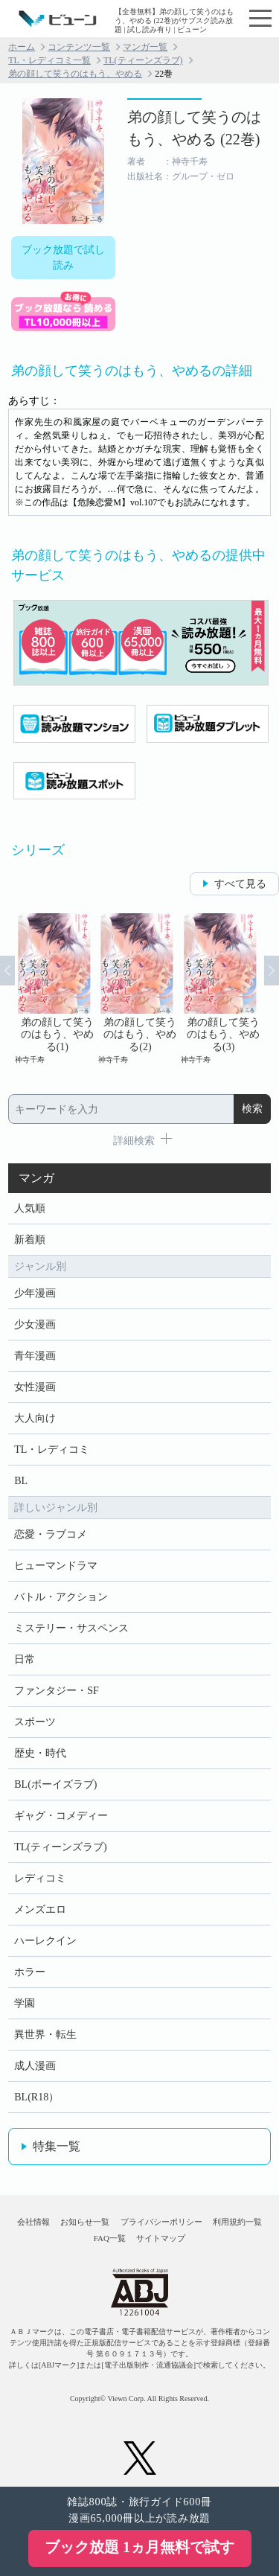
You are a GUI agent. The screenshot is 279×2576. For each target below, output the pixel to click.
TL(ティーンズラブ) (143, 60)
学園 (24, 2003)
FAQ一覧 (110, 2238)
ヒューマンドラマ (55, 1565)
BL (21, 1480)
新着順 (29, 1239)
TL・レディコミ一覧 (49, 60)
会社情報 (33, 2221)
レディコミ (40, 1878)
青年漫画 (35, 1355)
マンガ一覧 (145, 47)
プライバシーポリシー (161, 2221)
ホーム (21, 47)
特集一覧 (56, 2146)
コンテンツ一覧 (79, 47)
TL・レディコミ (51, 1449)
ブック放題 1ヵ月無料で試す (139, 2547)
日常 (24, 1659)
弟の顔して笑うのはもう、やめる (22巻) (194, 128)
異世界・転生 (45, 2034)
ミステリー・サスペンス (71, 1628)
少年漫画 (35, 1293)
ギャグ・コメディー (61, 1815)
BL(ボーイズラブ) (55, 1784)
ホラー (29, 1972)
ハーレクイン (45, 1940)
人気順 (29, 1208)
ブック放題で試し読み (63, 257)
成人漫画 (35, 2065)
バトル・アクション (61, 1596)
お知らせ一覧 (84, 2221)
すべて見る (240, 883)
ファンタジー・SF (56, 1690)
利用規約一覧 (237, 2221)
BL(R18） (36, 2097)
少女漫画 (35, 1324)
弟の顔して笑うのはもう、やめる (75, 73)
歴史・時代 (40, 1753)
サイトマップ (160, 2238)
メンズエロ (40, 1909)
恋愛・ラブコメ (50, 1534)
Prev (7, 970)
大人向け (35, 1418)
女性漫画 (35, 1387)
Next (271, 970)
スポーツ (35, 1722)
